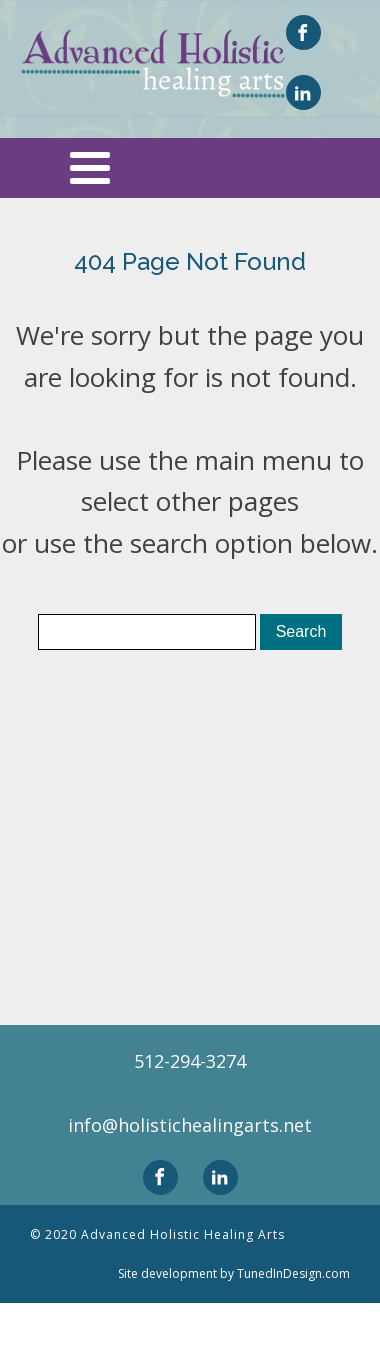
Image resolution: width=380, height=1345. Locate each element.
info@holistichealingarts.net (190, 1125)
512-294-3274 (190, 1061)
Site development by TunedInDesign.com (234, 1273)
